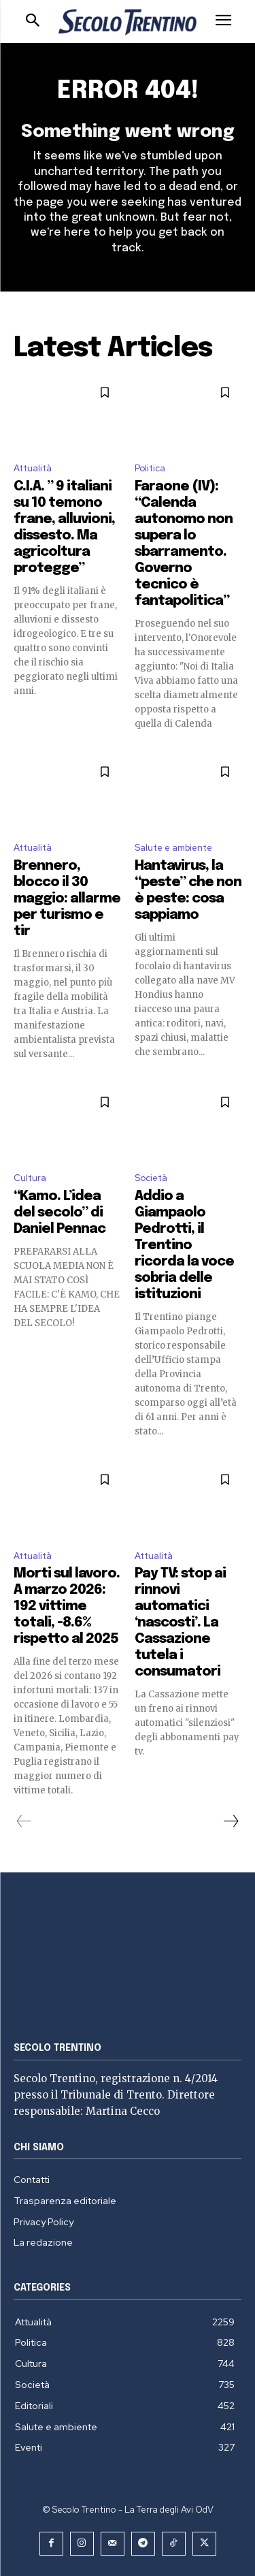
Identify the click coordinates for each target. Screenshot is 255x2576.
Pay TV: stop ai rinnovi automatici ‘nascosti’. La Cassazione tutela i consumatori (180, 1623)
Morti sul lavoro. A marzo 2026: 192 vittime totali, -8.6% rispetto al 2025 (67, 1606)
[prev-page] (24, 1821)
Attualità (33, 468)
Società (151, 1178)
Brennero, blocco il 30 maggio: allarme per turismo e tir (67, 899)
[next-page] (230, 1821)
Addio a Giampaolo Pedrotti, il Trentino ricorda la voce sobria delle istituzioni (184, 1245)
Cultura (30, 1178)
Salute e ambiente (173, 847)
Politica (150, 468)
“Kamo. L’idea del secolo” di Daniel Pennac (59, 1212)
